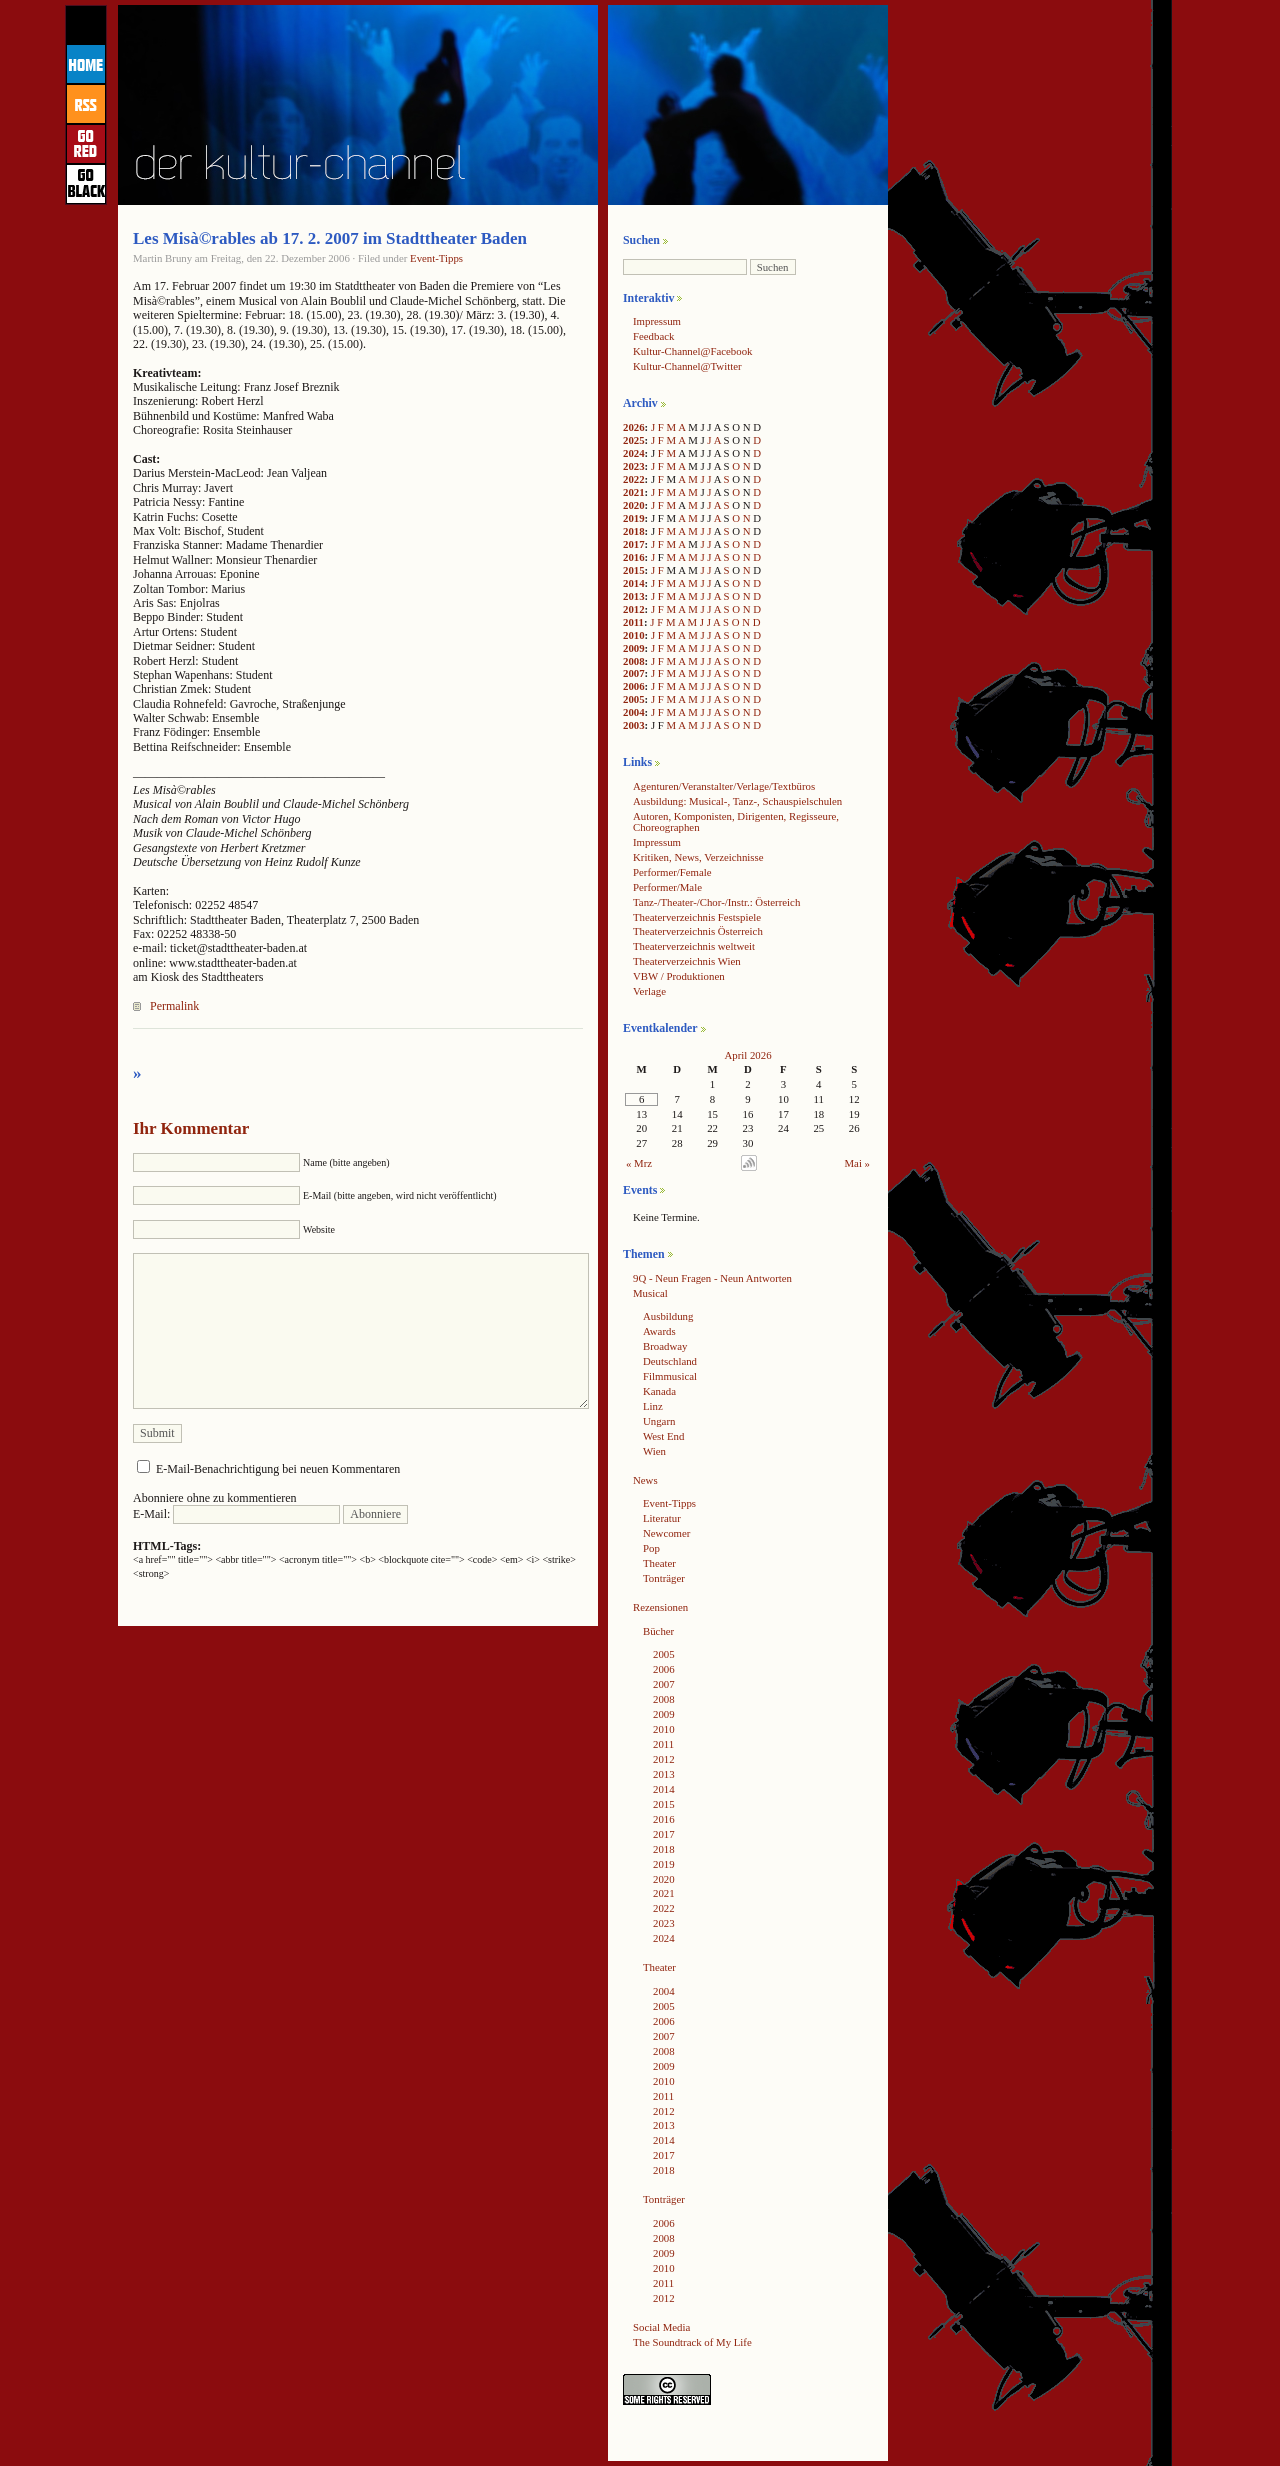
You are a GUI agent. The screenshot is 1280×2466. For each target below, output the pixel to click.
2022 (634, 479)
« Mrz (639, 1163)
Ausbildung (668, 1316)
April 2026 (747, 1055)
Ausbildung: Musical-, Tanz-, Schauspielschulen (737, 801)
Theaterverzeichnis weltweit (694, 946)
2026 (634, 427)
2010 (634, 635)
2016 (634, 557)
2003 (634, 725)
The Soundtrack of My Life (692, 2342)
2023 (634, 466)
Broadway (665, 1346)
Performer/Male (667, 887)
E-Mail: (236, 1514)
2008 (634, 661)
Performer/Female (672, 872)
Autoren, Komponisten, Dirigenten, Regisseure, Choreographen (736, 821)
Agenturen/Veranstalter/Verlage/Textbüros (724, 786)
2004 (634, 712)
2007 (634, 673)
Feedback (653, 336)
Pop (651, 1548)
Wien (654, 1451)
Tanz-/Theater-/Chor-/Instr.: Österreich (716, 902)
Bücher (658, 1631)
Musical (650, 1293)
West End (663, 1436)
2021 (634, 492)
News (645, 1480)
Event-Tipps (436, 258)
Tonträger (664, 1578)
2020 (634, 505)
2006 (634, 686)
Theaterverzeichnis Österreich (698, 931)
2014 (634, 583)
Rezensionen (660, 1607)
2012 (634, 609)
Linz (653, 1406)
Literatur (662, 1518)
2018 (634, 531)
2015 (634, 570)
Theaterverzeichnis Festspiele (697, 917)
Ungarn (659, 1421)
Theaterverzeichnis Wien (687, 961)
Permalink (174, 1006)
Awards (659, 1331)
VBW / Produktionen (679, 976)
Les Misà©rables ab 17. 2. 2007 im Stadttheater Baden (330, 238)
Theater (659, 1563)
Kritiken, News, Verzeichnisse (698, 857)
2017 (634, 544)
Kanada (659, 1391)
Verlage (649, 991)
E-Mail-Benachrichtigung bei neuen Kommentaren (278, 1469)
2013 (634, 596)
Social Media (661, 2327)
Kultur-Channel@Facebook (692, 351)
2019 (634, 518)
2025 (634, 440)
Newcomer (666, 1533)
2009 (634, 648)
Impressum (657, 321)
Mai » (858, 1163)
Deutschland (670, 1361)
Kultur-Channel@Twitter (687, 366)
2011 (633, 622)
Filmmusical (670, 1376)
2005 (634, 699)
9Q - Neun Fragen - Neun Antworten (712, 1278)
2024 (634, 453)
